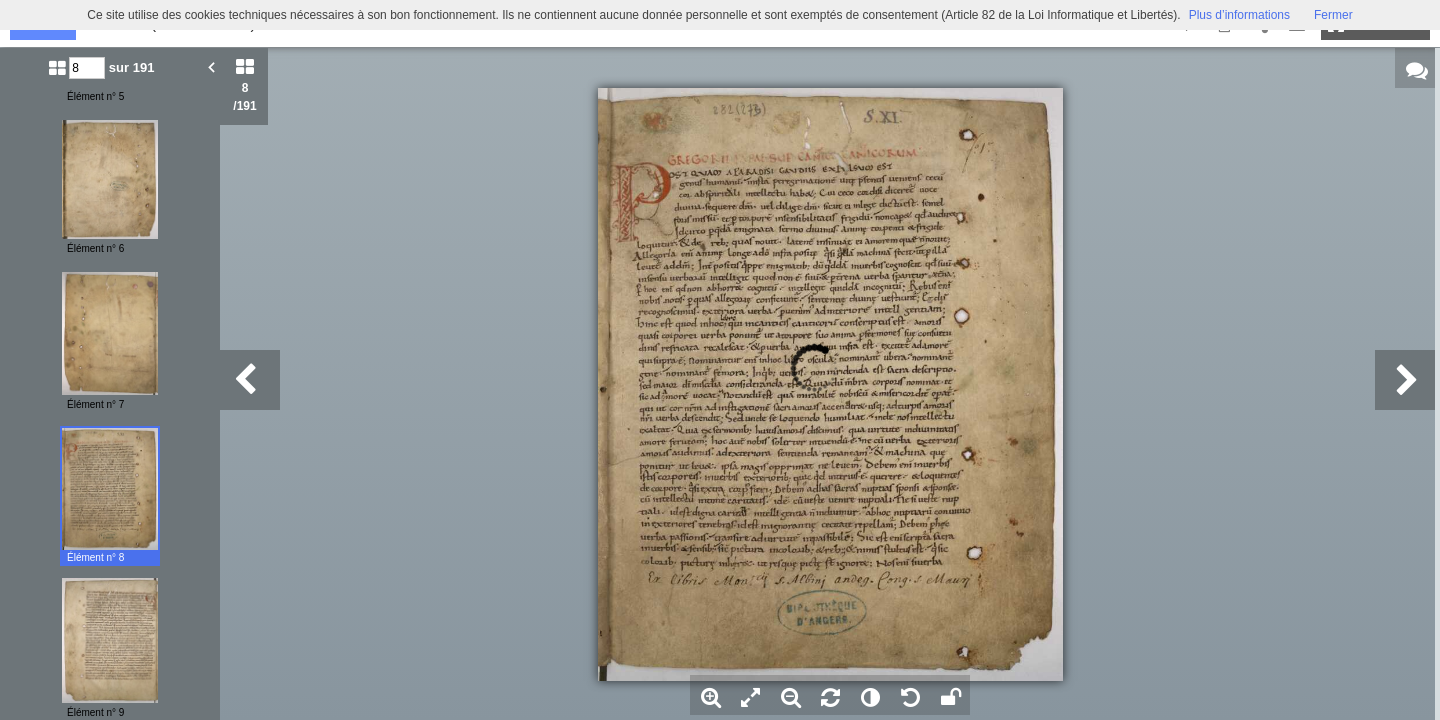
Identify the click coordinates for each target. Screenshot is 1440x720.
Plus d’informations (1239, 15)
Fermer (1333, 15)
